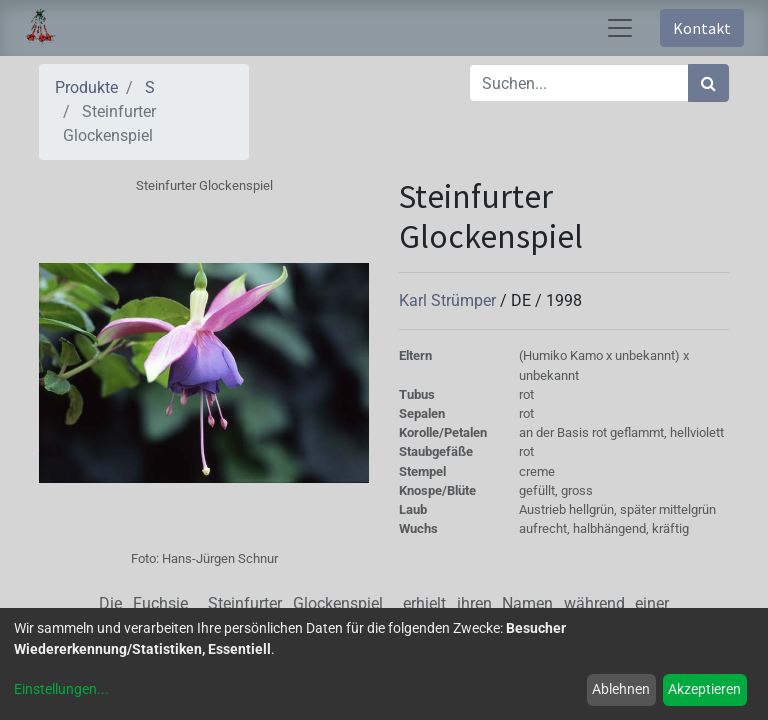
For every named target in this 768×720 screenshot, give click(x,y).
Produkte (86, 87)
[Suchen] (708, 83)
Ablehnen (621, 689)
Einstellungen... (61, 689)
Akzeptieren (704, 689)
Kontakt (702, 28)
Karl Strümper (449, 300)
